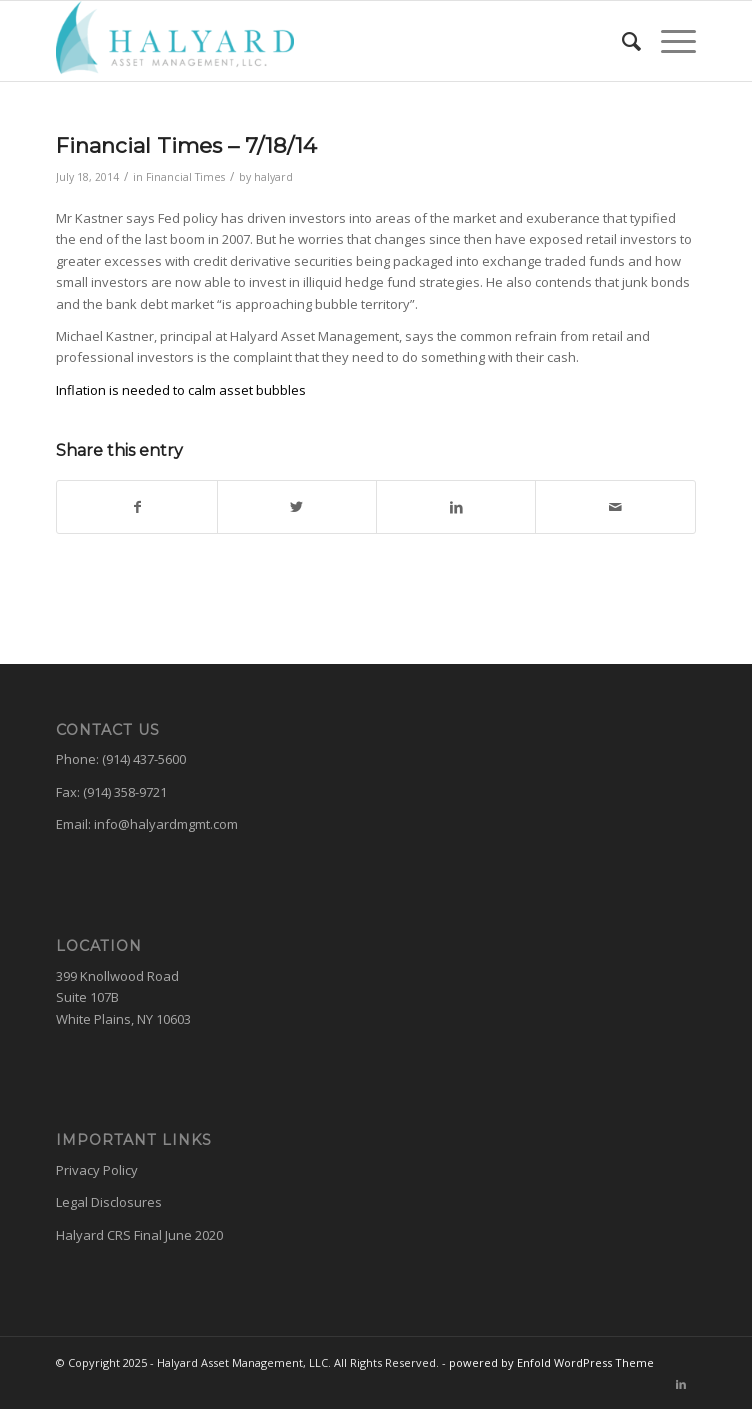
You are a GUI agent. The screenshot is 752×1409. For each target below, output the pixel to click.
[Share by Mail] (615, 507)
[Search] (621, 41)
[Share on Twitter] (297, 507)
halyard (273, 177)
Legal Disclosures (109, 1202)
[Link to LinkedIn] (681, 1384)
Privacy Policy (97, 1170)
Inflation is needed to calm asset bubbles (181, 390)
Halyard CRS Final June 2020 (139, 1235)
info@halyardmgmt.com (166, 824)
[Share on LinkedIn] (456, 507)
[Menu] (668, 41)
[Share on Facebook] (136, 507)
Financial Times (185, 177)
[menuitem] (621, 41)
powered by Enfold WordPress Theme (551, 1362)
